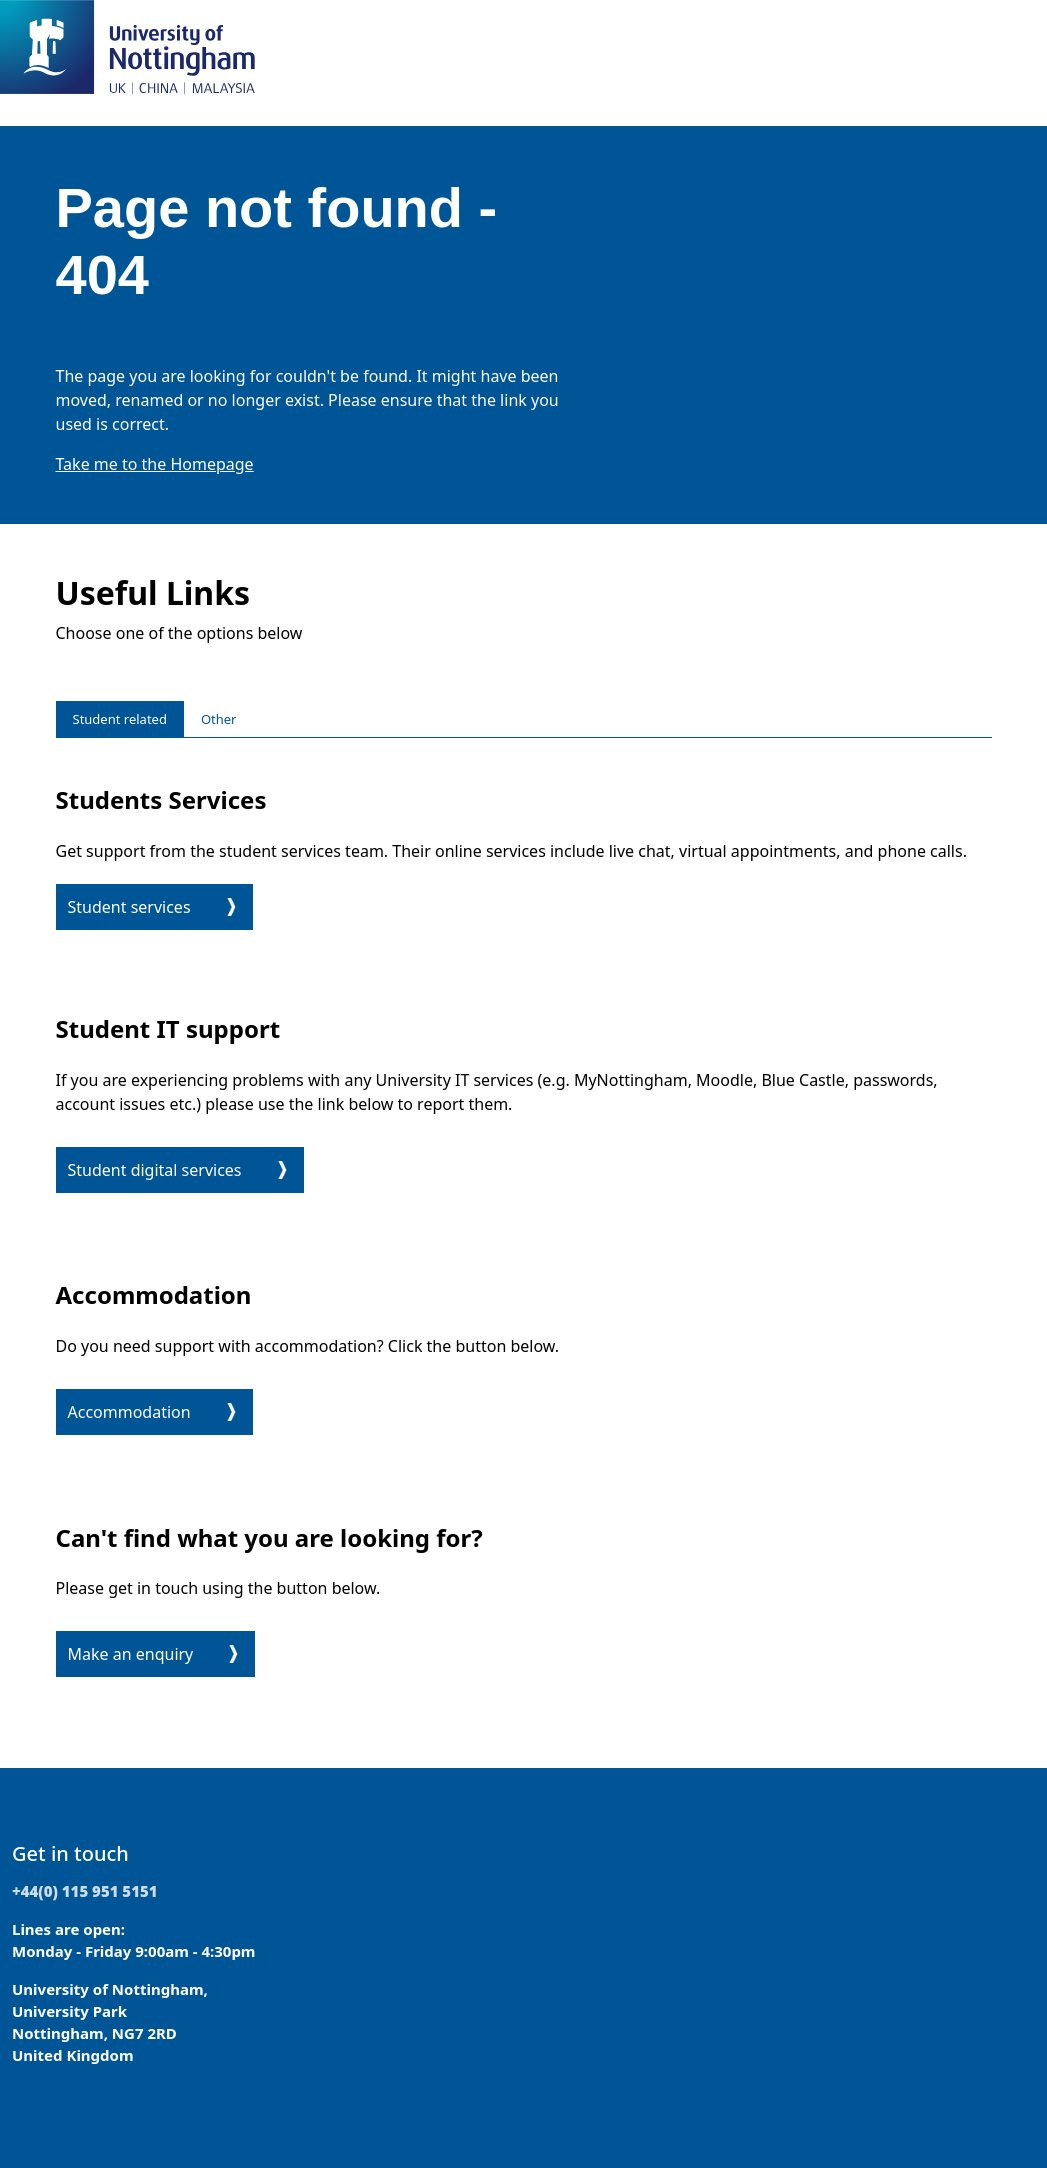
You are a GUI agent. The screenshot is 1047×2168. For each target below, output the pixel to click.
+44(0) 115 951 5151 (85, 1891)
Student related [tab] (120, 719)
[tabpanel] (524, 1228)
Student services (129, 907)
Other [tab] (219, 719)
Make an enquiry (131, 1654)
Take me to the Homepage (155, 464)
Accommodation (129, 1412)
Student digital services (155, 1170)
